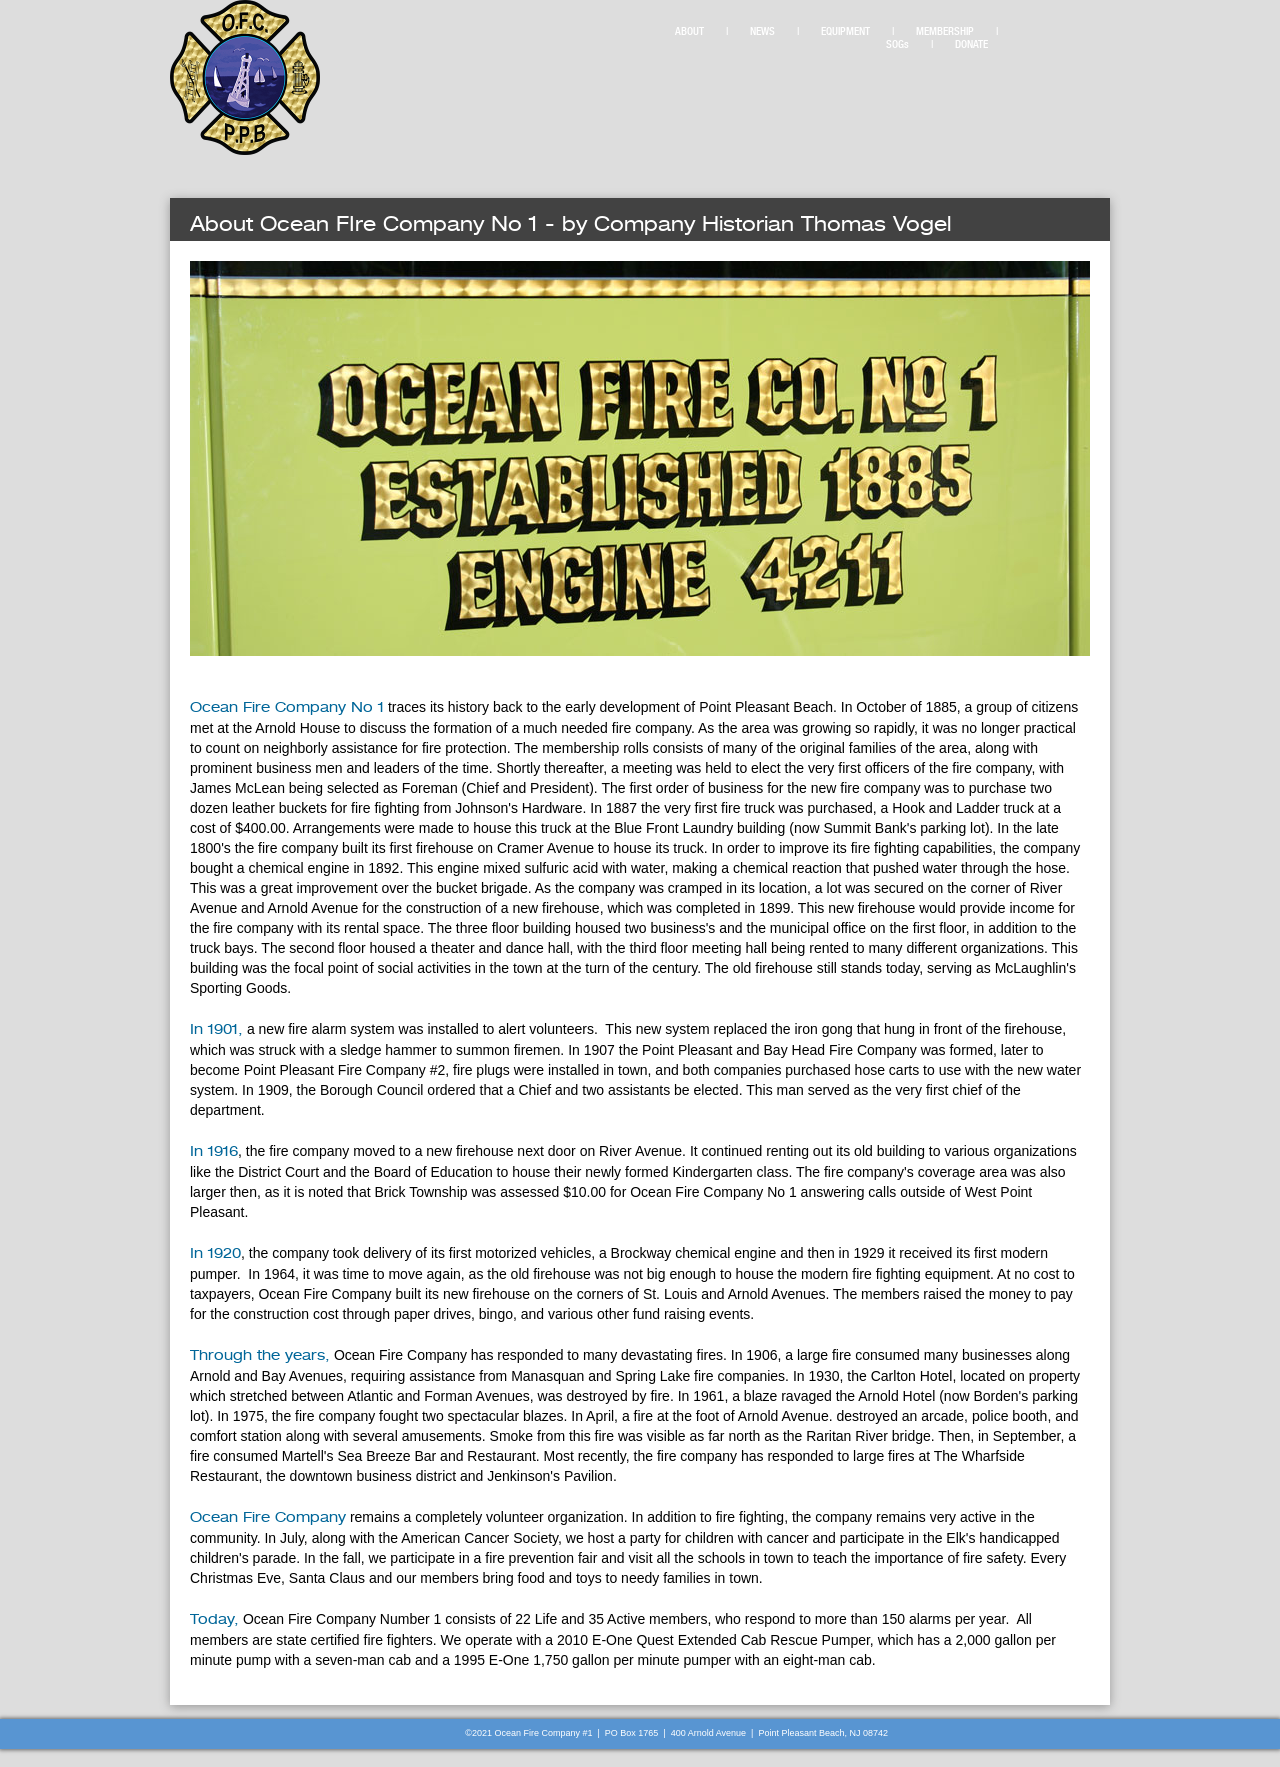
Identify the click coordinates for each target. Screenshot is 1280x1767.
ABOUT (689, 31)
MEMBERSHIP (945, 31)
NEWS (762, 31)
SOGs (897, 44)
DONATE (971, 44)
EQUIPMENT (845, 31)
